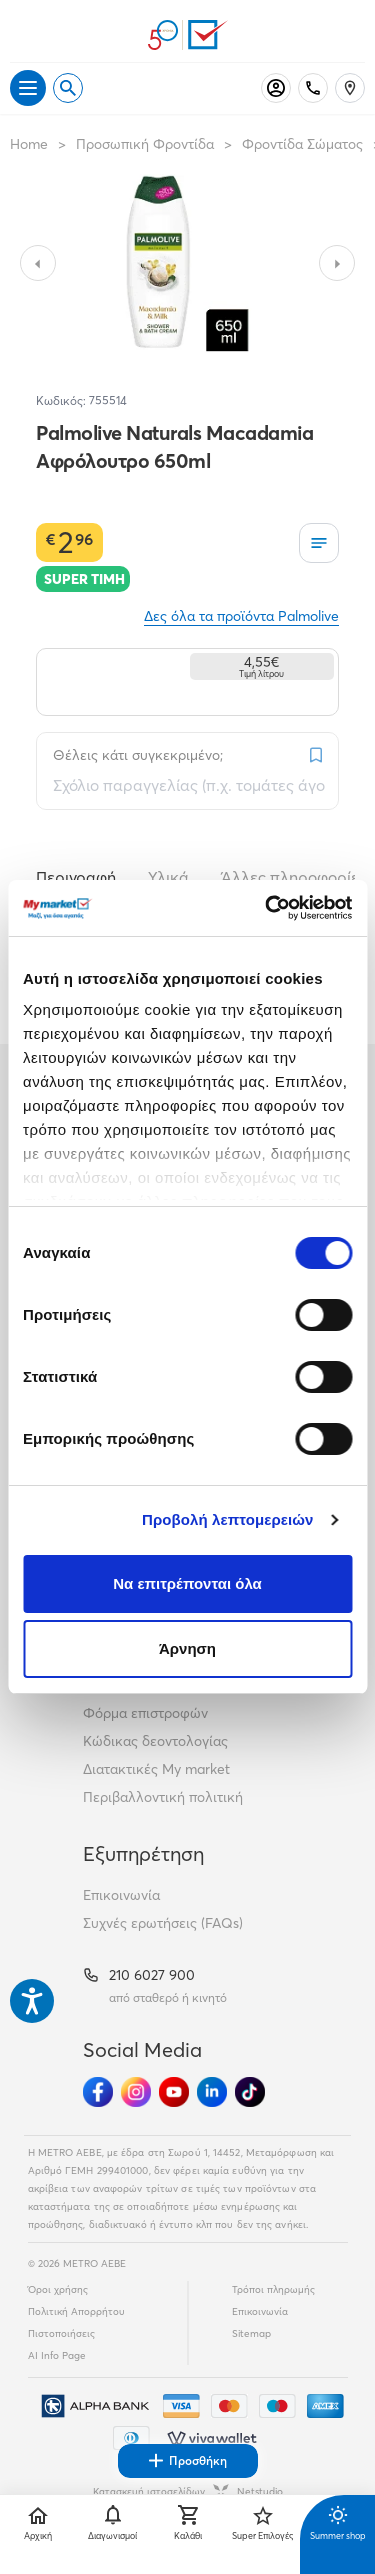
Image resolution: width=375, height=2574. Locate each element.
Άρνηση (187, 1648)
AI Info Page (57, 2355)
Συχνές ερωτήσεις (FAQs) (163, 1923)
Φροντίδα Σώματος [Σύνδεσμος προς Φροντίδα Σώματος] (302, 144)
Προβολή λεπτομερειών (228, 1519)
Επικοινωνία (121, 1895)
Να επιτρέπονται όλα (187, 1583)
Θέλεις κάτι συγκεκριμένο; (138, 755)
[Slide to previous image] (38, 263)
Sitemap (251, 2333)
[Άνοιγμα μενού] (28, 88)
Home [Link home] (29, 144)
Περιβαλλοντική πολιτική (163, 1797)
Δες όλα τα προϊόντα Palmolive (241, 616)
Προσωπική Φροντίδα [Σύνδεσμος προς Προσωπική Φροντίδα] (145, 144)
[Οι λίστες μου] (319, 543)
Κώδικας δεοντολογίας (155, 1741)
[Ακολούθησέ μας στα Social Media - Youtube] (174, 2092)
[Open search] (68, 88)
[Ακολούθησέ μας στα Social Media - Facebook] (98, 2092)
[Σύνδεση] (276, 88)
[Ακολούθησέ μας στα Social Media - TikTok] (250, 2092)
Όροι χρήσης (58, 2289)
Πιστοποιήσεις (61, 2333)
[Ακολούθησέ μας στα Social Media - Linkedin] (212, 2092)
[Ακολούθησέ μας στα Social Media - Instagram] (136, 2092)
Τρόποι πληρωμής (273, 2289)
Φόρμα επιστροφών (145, 1713)
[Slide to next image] (337, 263)
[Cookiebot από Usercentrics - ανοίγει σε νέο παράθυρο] (267, 908)
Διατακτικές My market (156, 1769)
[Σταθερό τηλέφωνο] (313, 88)
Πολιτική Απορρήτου (76, 2311)
